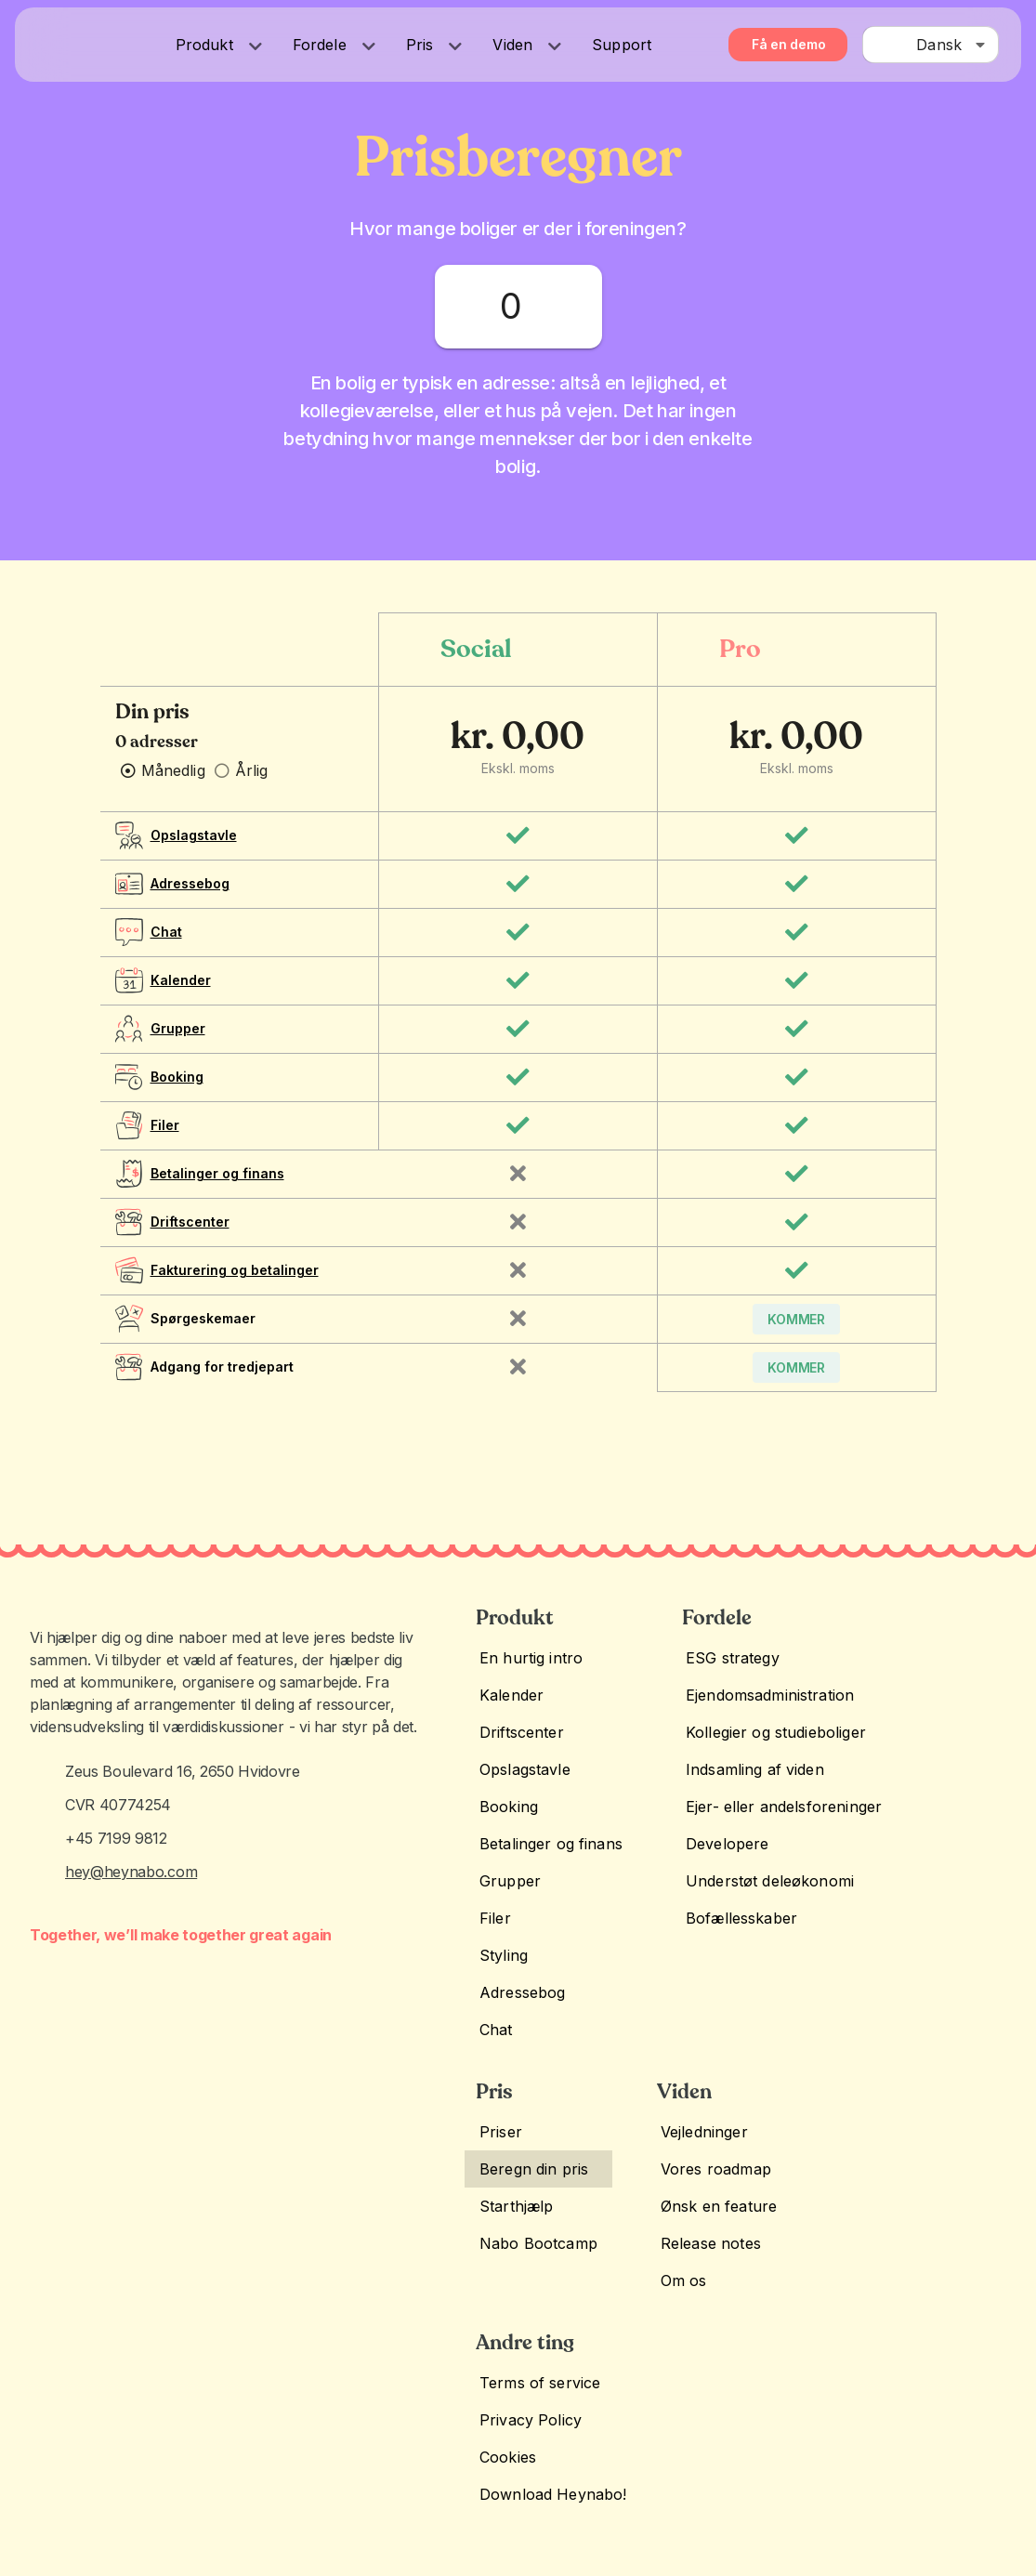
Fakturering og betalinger (235, 1285)
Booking (177, 1091)
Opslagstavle (194, 850)
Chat (166, 946)
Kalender (181, 995)
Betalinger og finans (217, 1188)
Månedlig (173, 785)
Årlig (252, 785)
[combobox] (930, 44)
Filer (165, 1140)
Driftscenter (190, 1236)
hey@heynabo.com (131, 1934)
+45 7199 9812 (116, 1895)
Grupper (178, 1043)
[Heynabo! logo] (60, 42)
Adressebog (190, 898)
